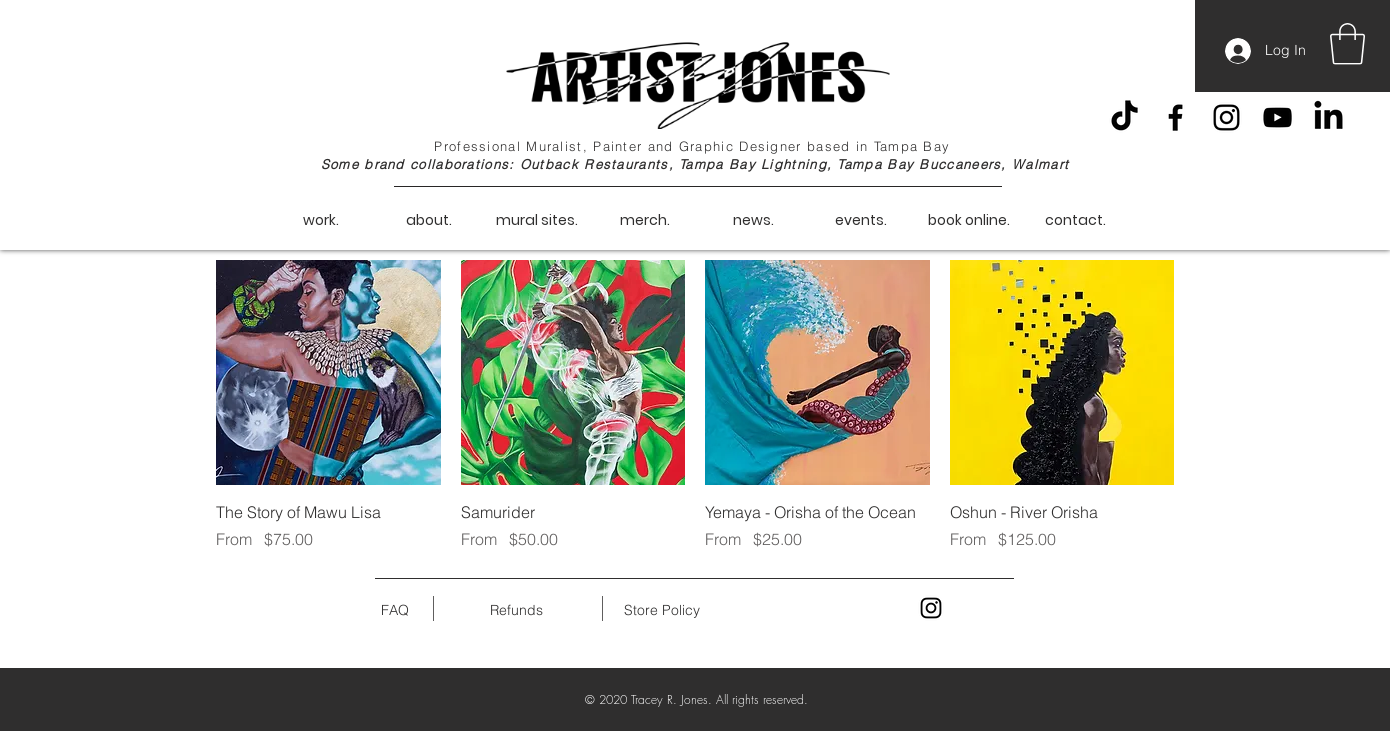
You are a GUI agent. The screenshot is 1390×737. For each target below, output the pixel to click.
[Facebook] (1175, 117)
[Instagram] (1226, 117)
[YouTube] (1277, 117)
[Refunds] (516, 611)
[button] (1347, 44)
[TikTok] (1124, 117)
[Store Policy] (661, 611)
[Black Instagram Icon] (931, 608)
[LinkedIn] (1328, 117)
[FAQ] (395, 611)
